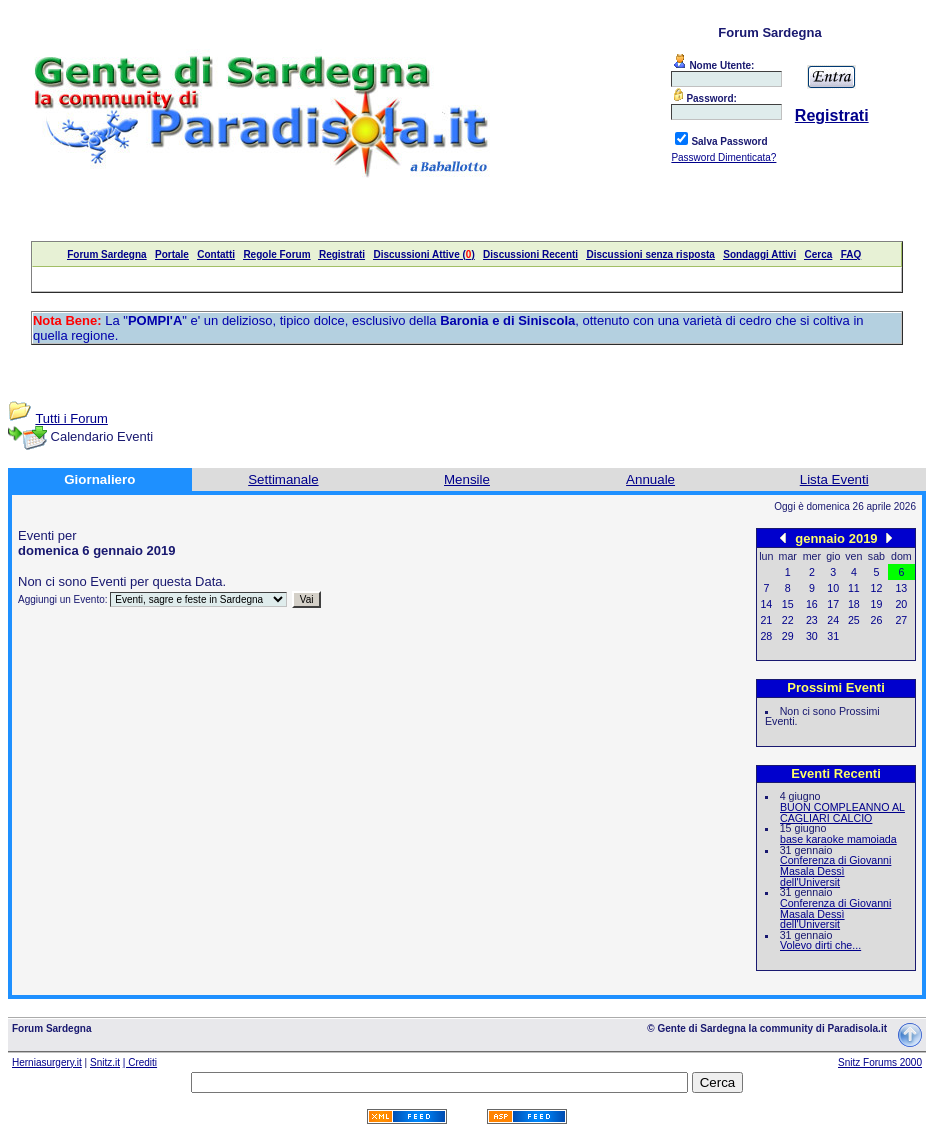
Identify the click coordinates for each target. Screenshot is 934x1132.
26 (877, 620)
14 (766, 604)
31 (833, 636)
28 (766, 636)
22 (788, 620)
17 (833, 604)
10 (833, 588)
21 (766, 620)
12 (877, 588)
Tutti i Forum (71, 418)
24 (833, 620)
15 (788, 604)
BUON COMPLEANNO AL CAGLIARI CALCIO (842, 812)
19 (877, 604)
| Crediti (140, 1062)
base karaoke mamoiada (838, 839)
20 (901, 604)
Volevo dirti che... (820, 945)
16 (812, 604)
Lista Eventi (834, 479)
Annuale (650, 479)
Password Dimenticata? (723, 157)
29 (788, 636)
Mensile (467, 479)
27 (901, 620)
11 (854, 588)
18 (854, 604)
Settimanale (283, 479)
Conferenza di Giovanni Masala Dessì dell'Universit (835, 870)
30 (812, 636)
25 (854, 620)
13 (901, 588)
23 (812, 620)
